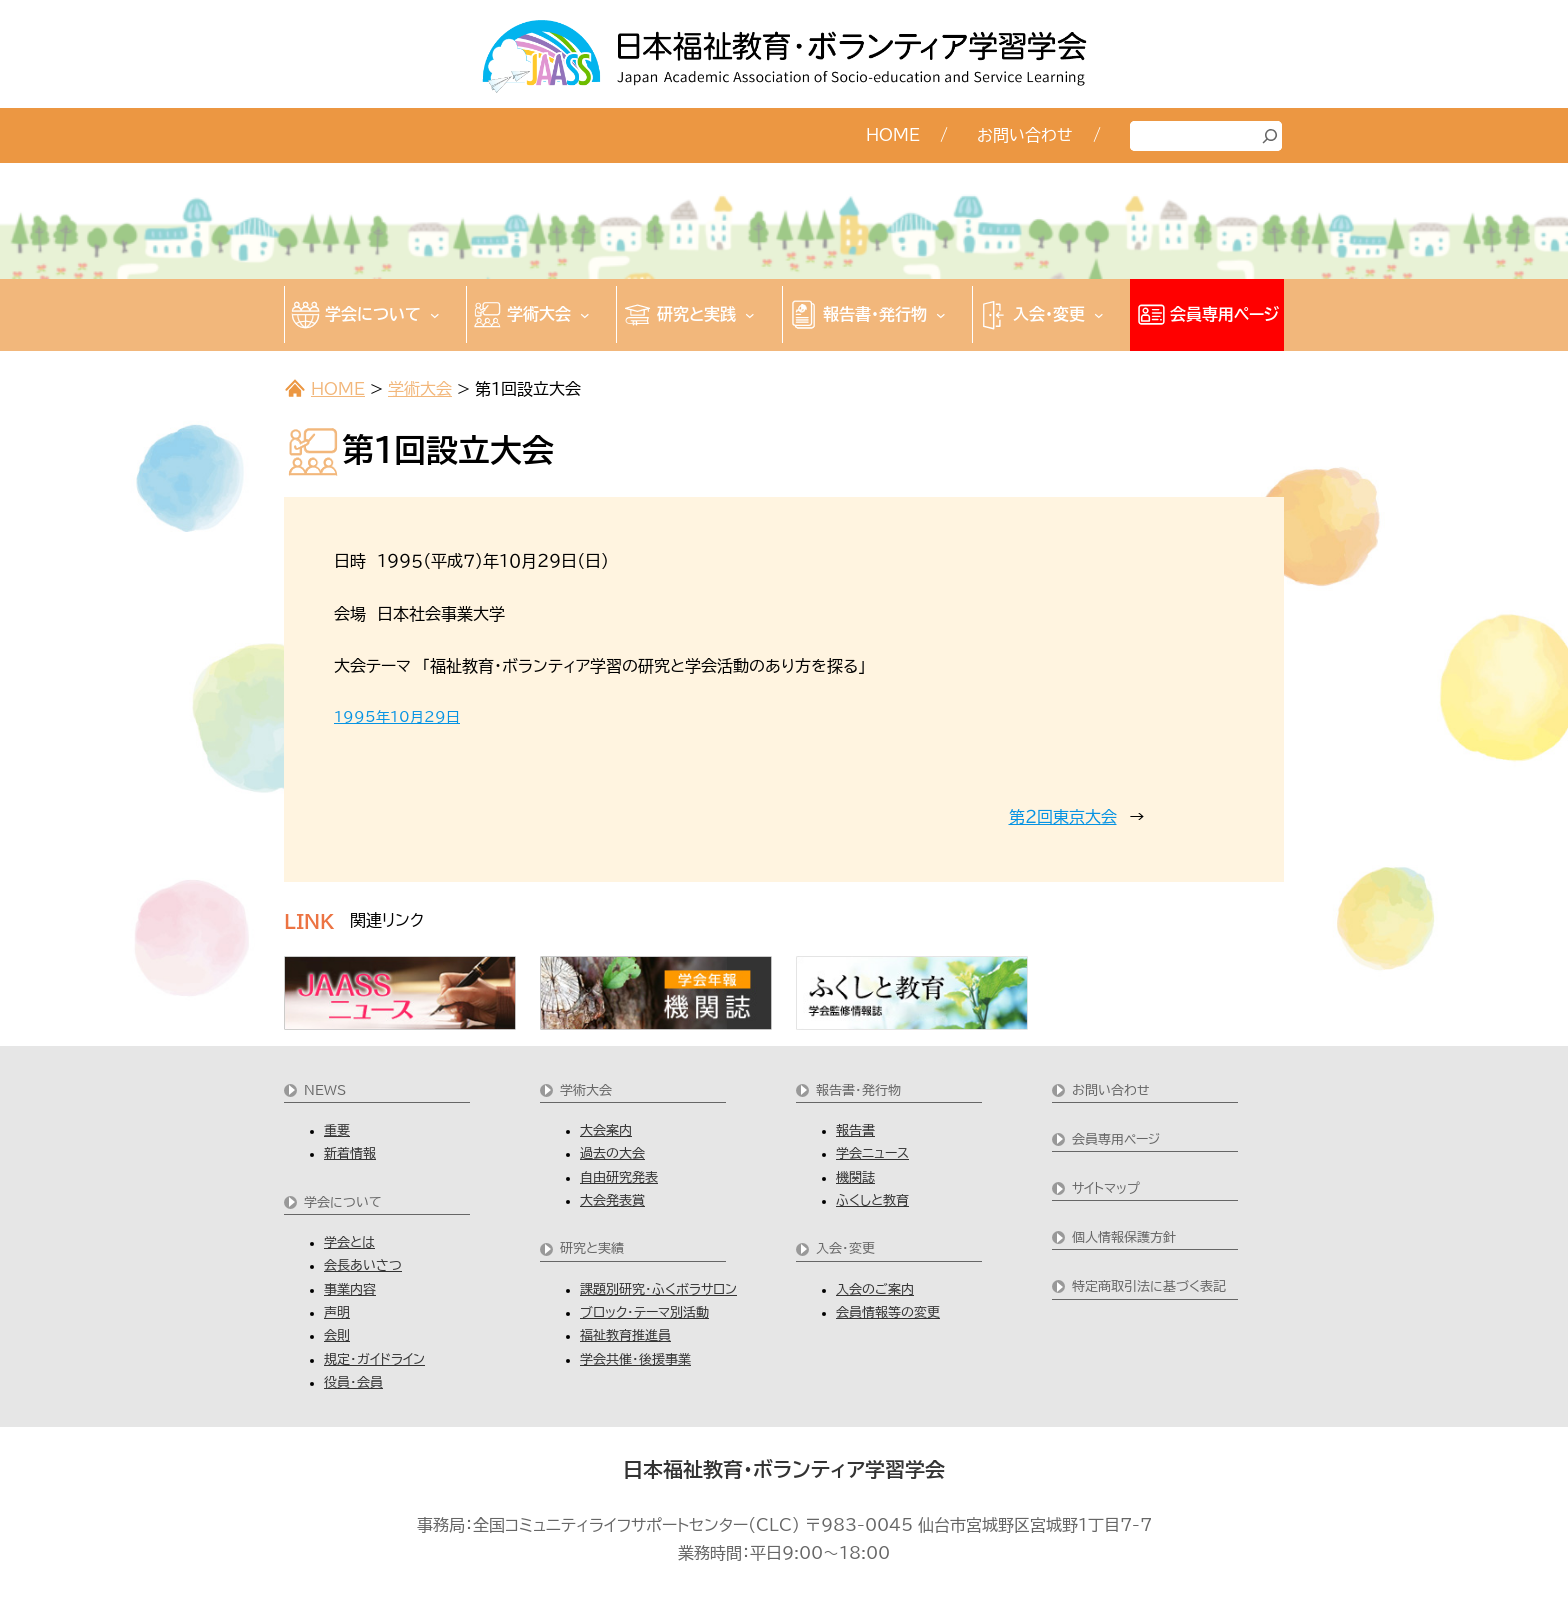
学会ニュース (872, 1153)
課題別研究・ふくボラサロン (658, 1289)
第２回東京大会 (1063, 817)
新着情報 (350, 1153)
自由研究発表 (619, 1177)
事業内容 (350, 1289)
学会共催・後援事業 (635, 1359)
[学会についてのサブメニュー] (435, 315)
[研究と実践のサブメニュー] (750, 315)
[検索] (1270, 136)
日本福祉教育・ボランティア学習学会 (784, 1469)
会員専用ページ (1116, 1139)
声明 (337, 1312)
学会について (343, 1202)
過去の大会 (612, 1153)
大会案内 (606, 1130)
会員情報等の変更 (888, 1312)
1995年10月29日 (397, 717)
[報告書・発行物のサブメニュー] (941, 315)
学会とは (349, 1242)
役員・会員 (353, 1382)
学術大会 (420, 389)
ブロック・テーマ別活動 (644, 1312)
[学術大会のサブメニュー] (585, 315)
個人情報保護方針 (1124, 1237)
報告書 (855, 1130)
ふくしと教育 (872, 1200)
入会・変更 (845, 1248)
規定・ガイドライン (374, 1359)
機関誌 (855, 1177)
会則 (337, 1335)
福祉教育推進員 (625, 1335)
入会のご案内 (875, 1289)
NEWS (325, 1090)
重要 (337, 1130)
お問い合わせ (1111, 1090)
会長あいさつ (363, 1265)
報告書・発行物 (858, 1090)
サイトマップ (1106, 1188)
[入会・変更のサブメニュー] (1099, 315)
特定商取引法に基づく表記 (1149, 1286)
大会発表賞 (612, 1200)
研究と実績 (592, 1248)
